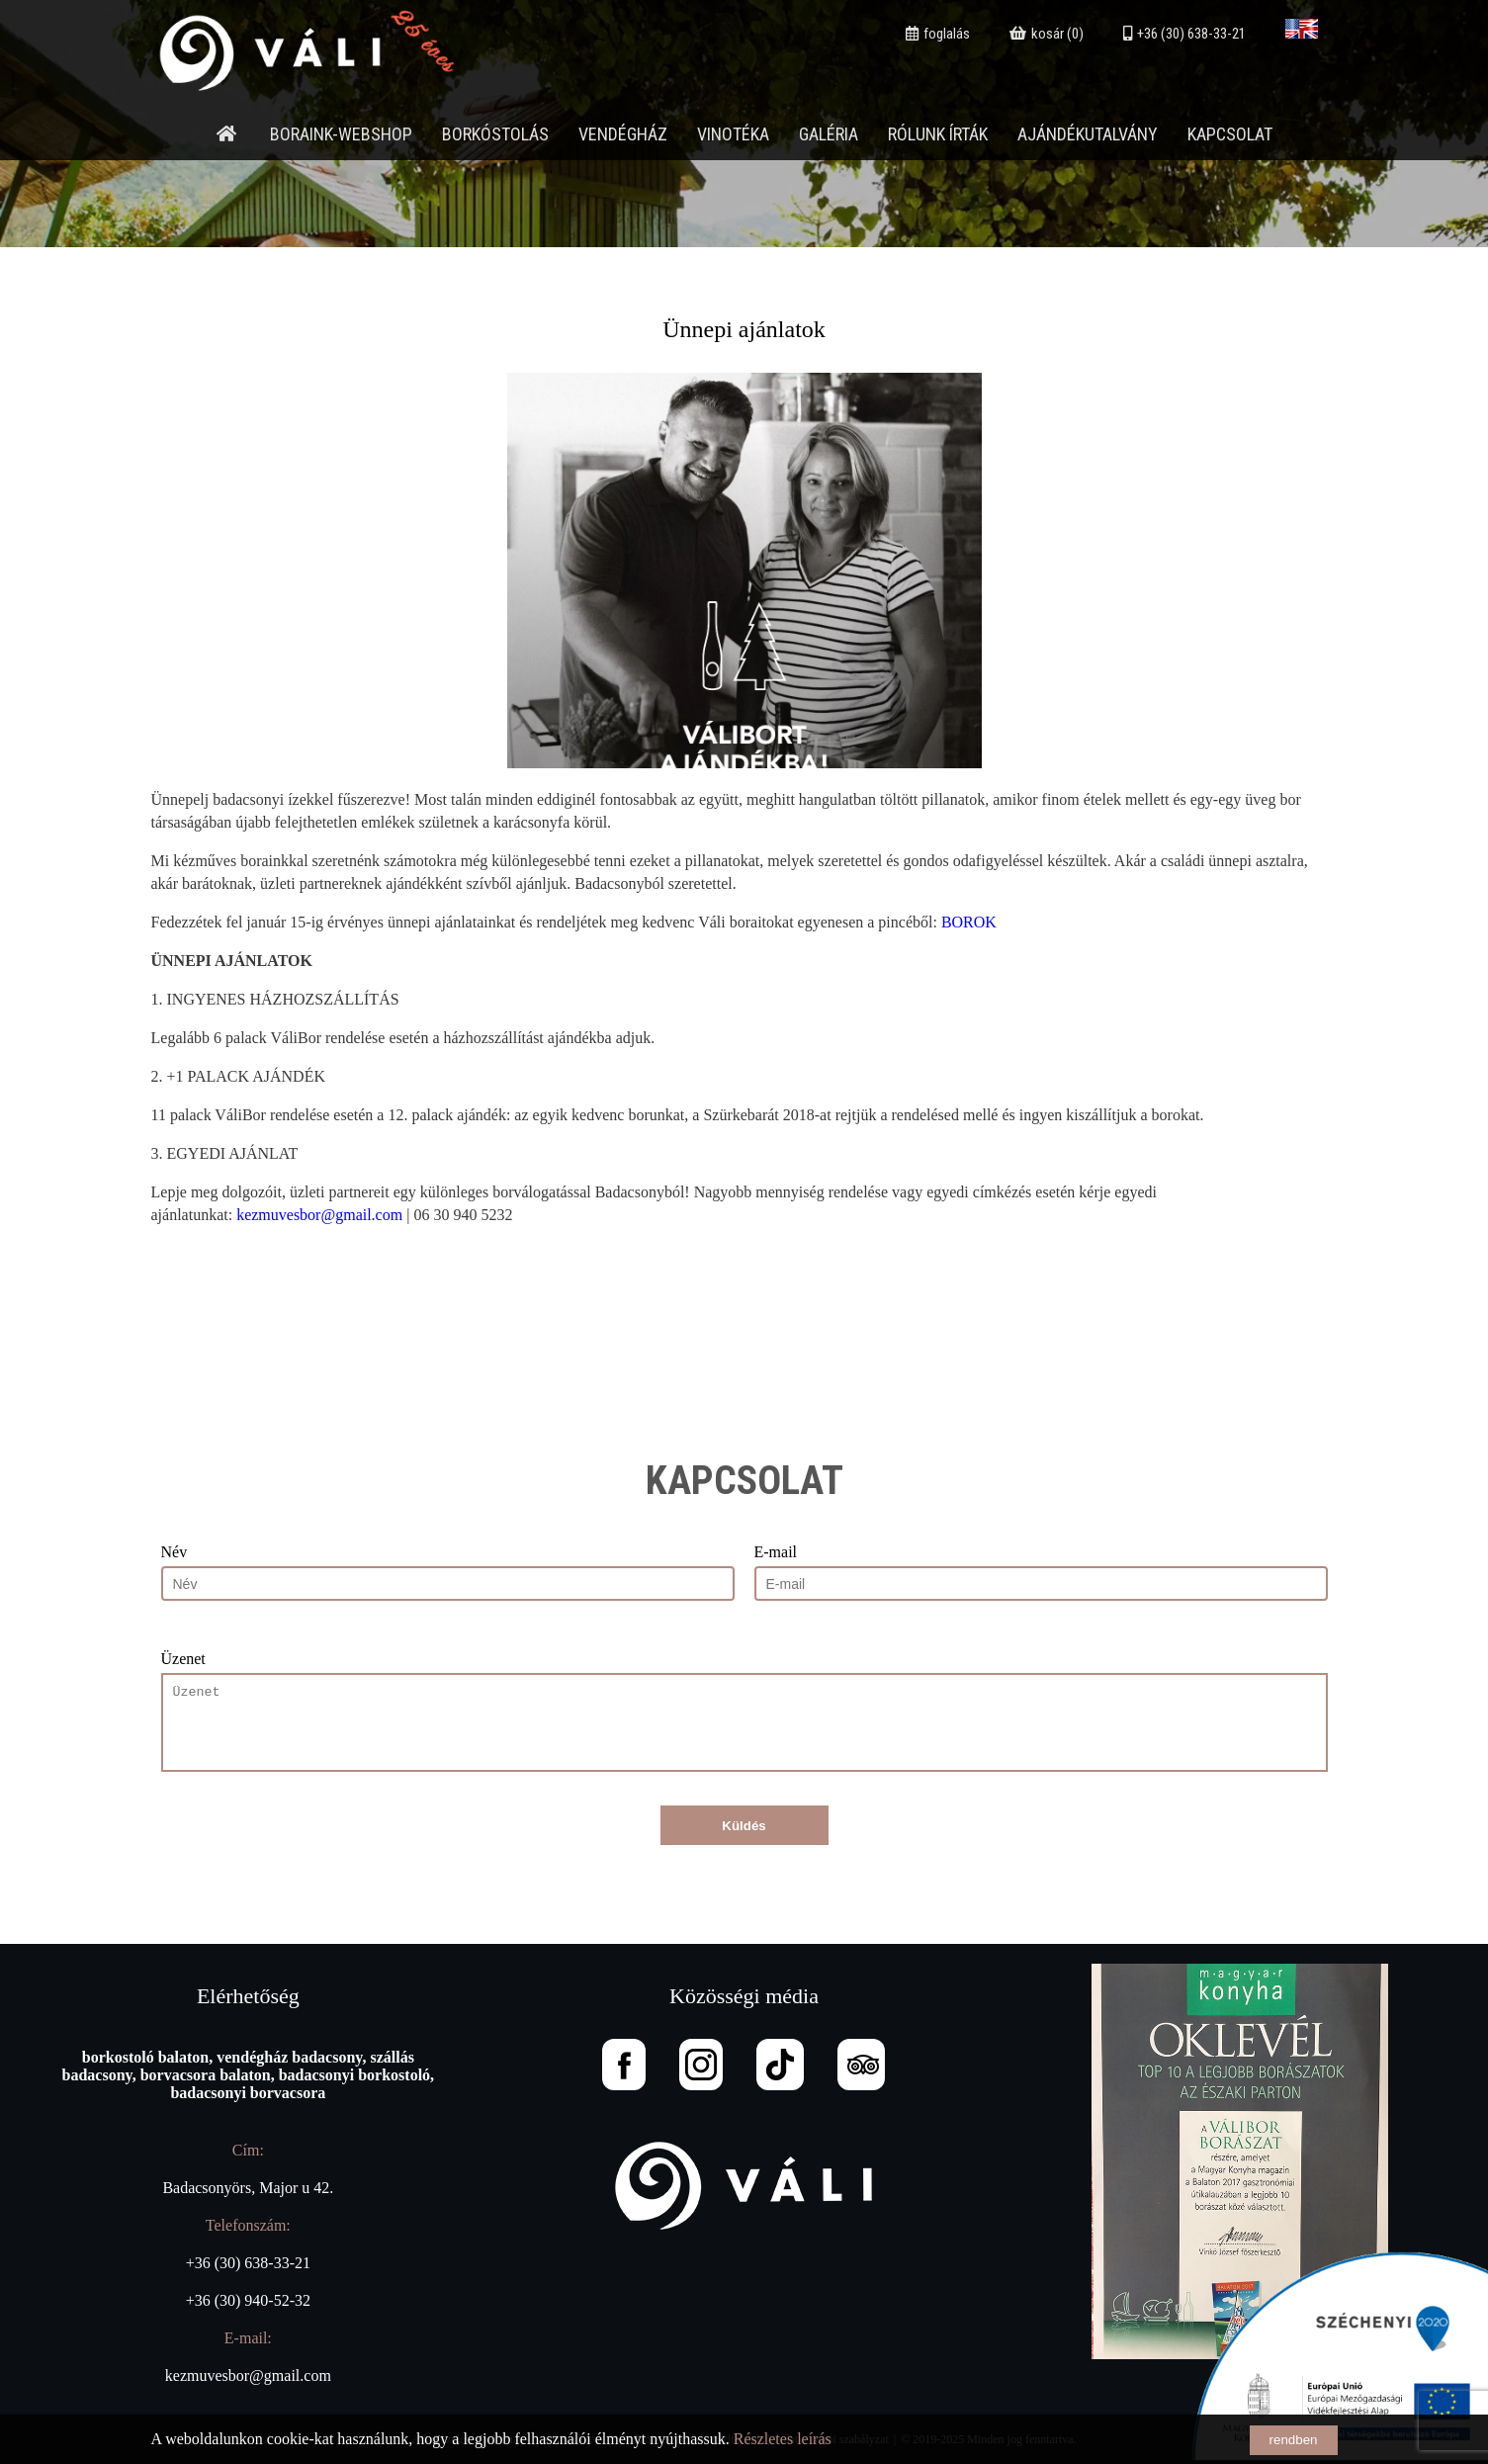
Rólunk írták (938, 134)
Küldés (743, 1825)
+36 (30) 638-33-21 (1184, 34)
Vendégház (622, 134)
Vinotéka (733, 134)
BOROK (969, 922)
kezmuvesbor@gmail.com (319, 1214)
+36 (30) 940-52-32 (248, 2300)
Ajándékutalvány (1087, 134)
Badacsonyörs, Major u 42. (247, 2187)
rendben (1293, 2439)
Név (174, 1551)
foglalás (938, 34)
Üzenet (183, 1658)
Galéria (828, 134)
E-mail (776, 1551)
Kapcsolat (1229, 134)
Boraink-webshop (341, 134)
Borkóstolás (495, 134)
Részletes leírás (783, 2438)
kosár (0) (1046, 34)
